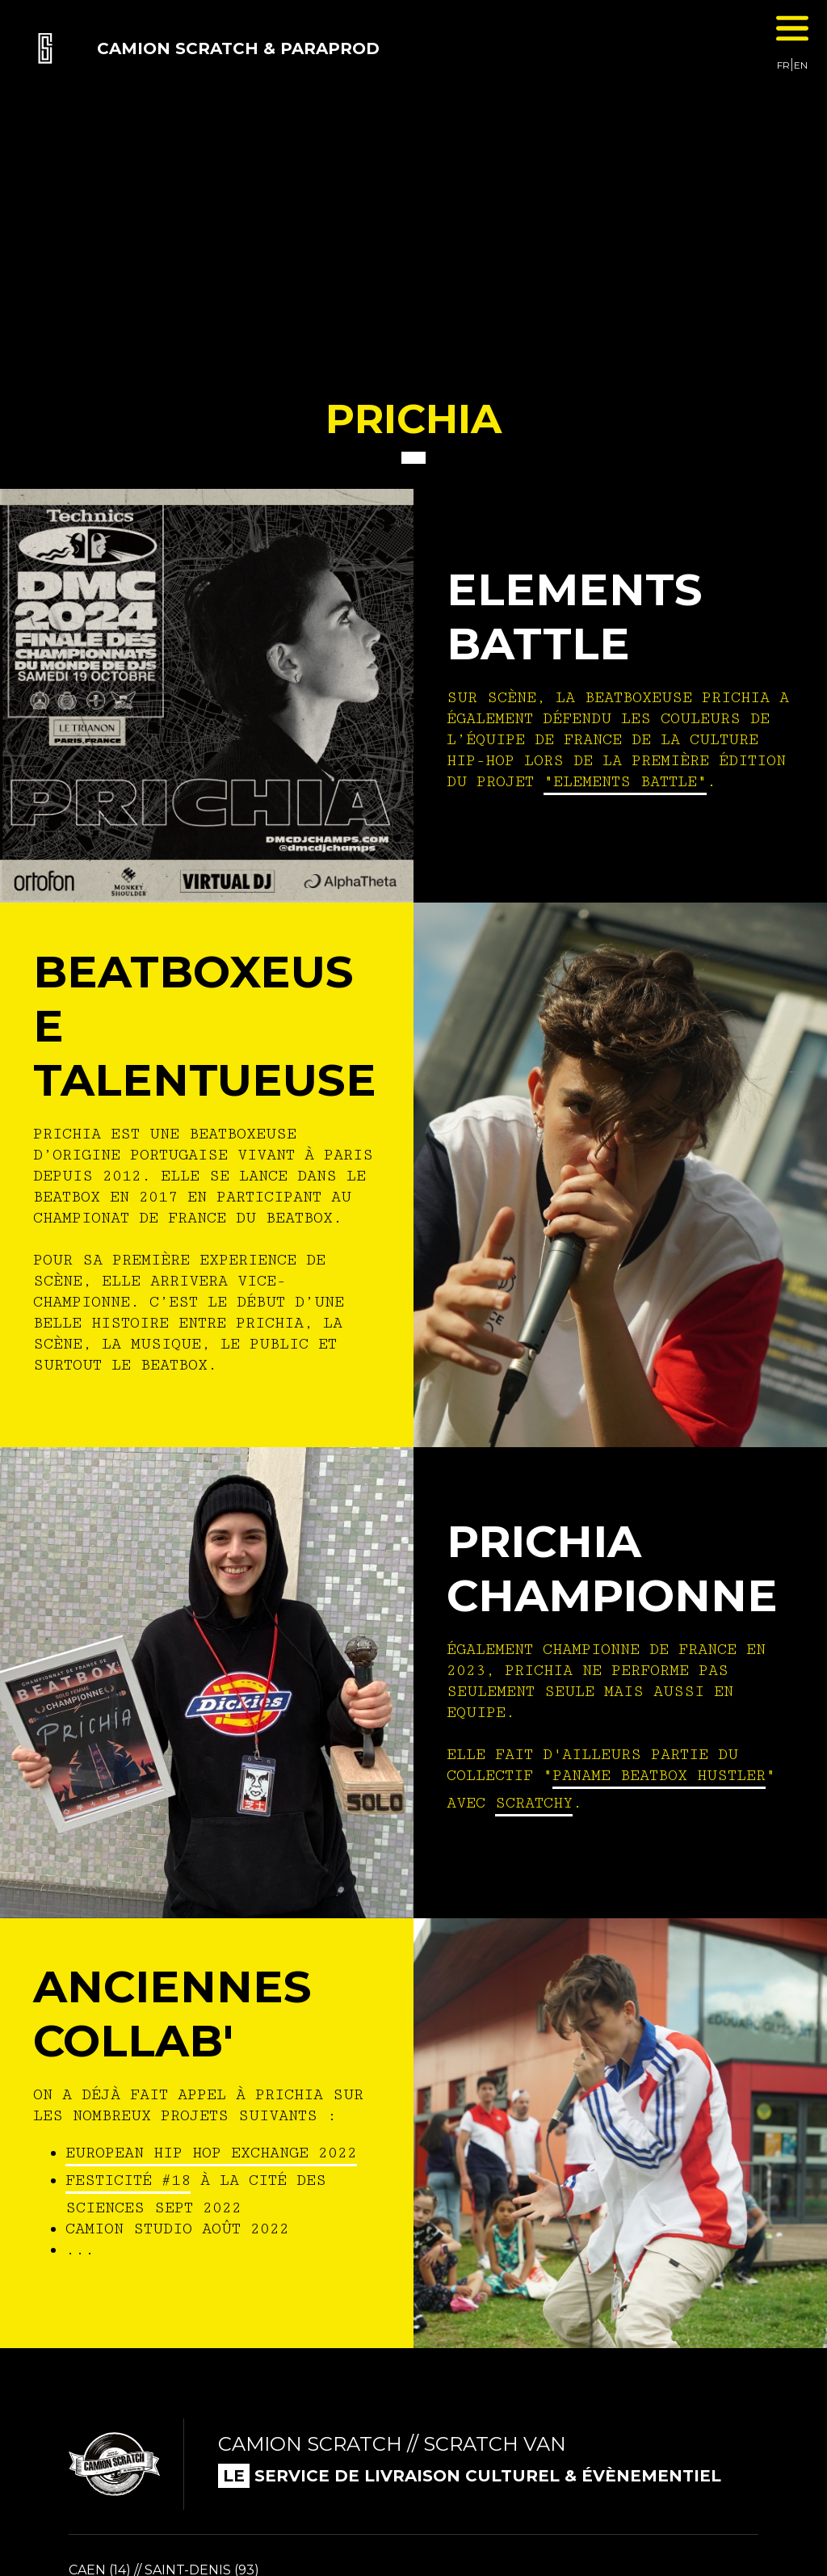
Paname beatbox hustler (659, 1775)
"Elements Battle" (625, 781)
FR (783, 65)
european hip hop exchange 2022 (211, 2152)
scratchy (534, 1803)
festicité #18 (128, 2180)
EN (801, 65)
